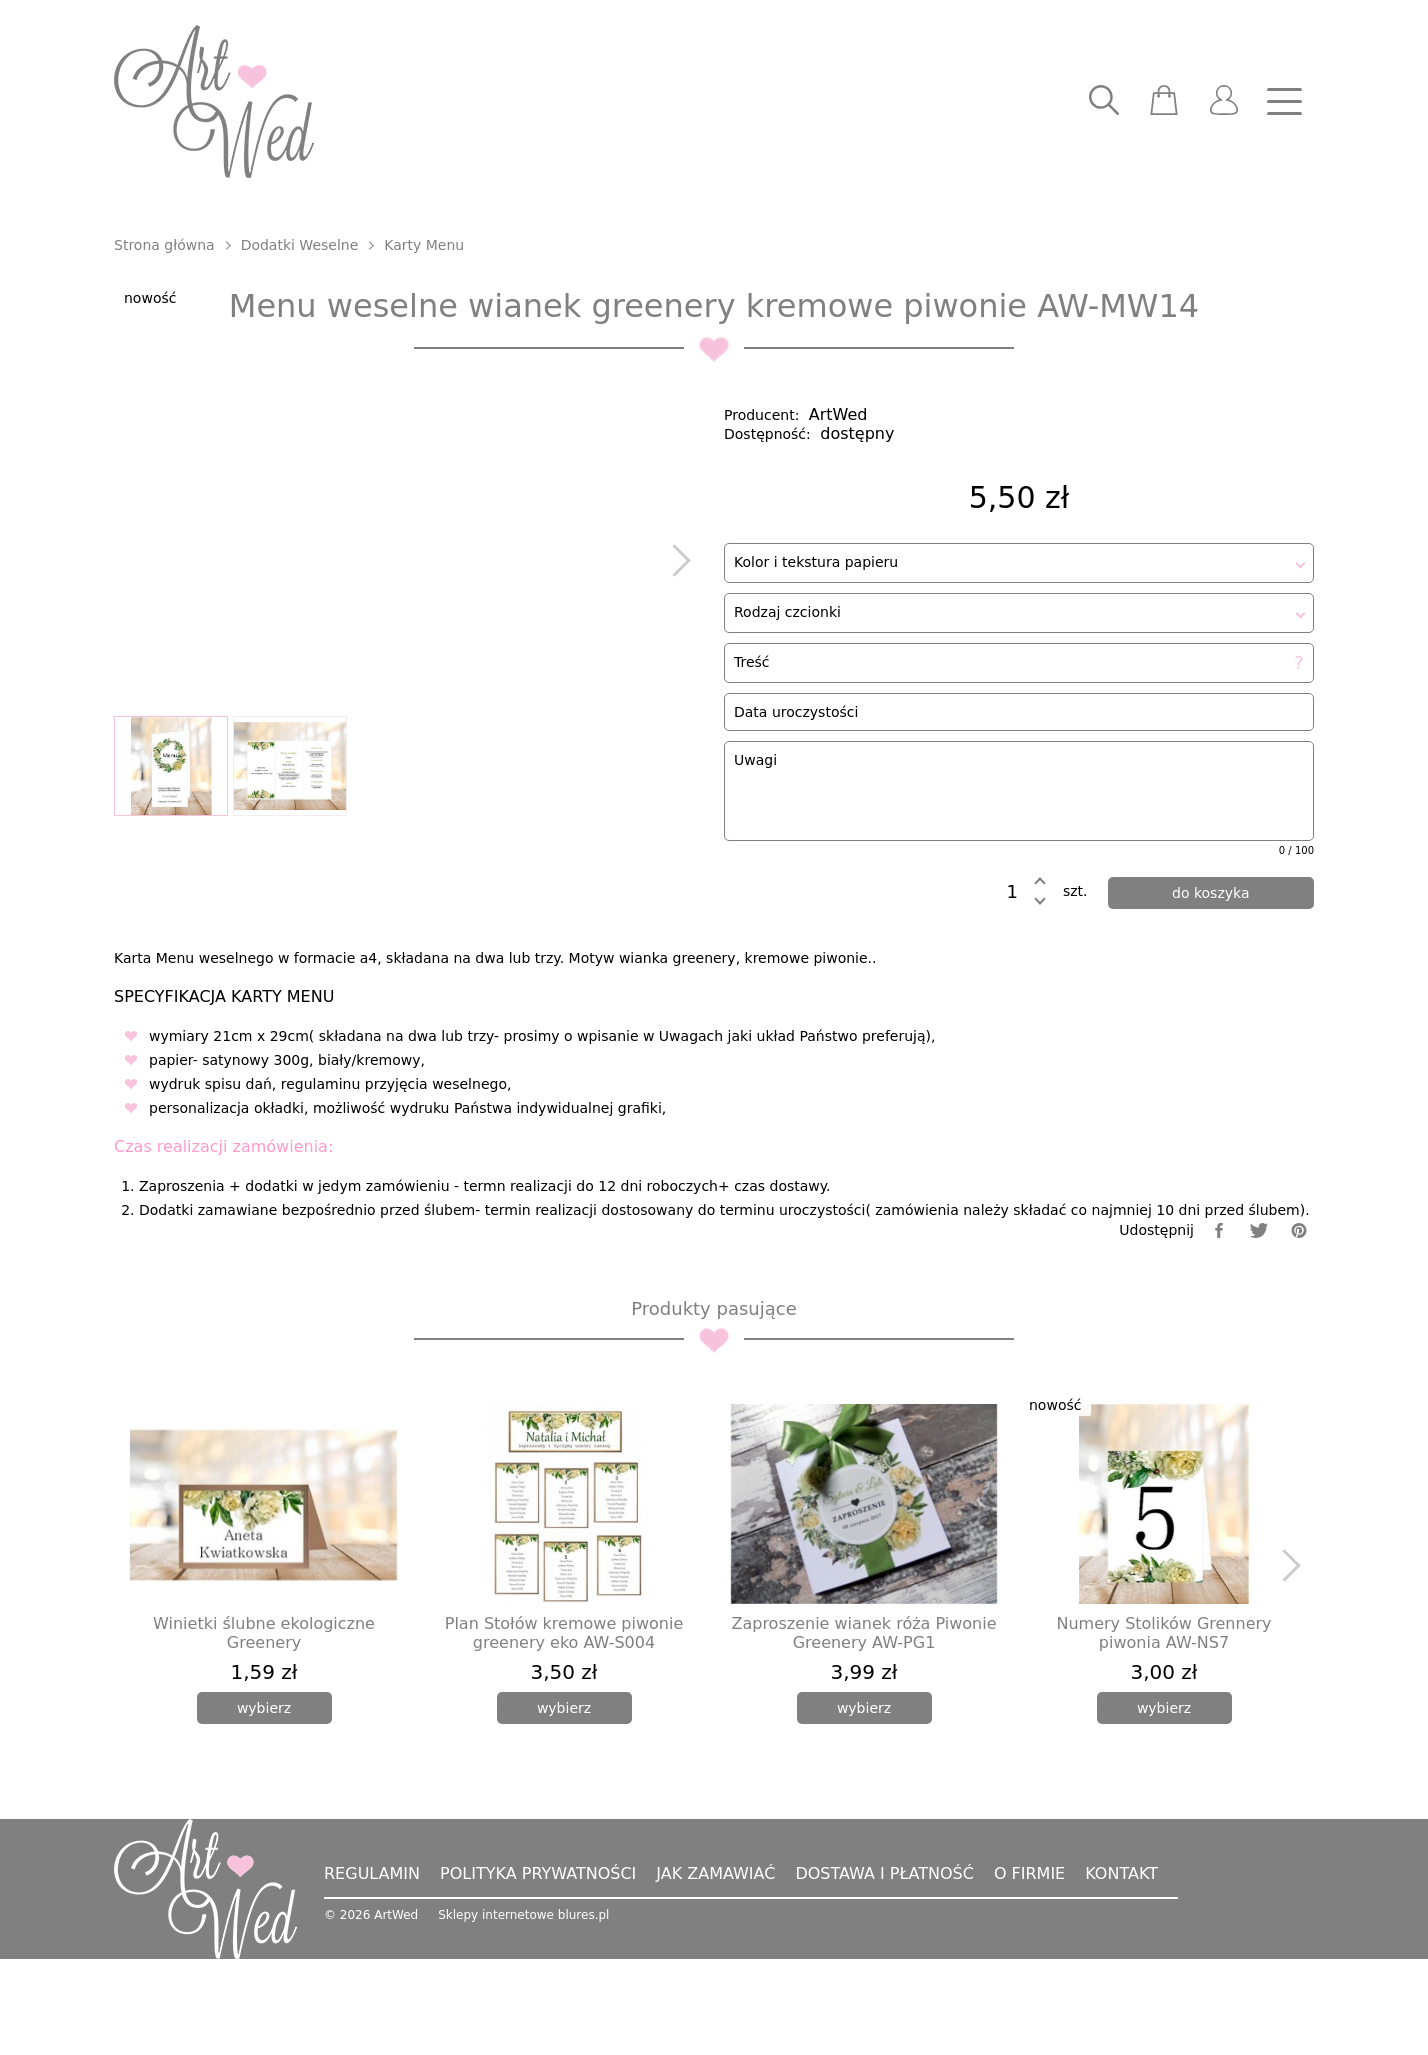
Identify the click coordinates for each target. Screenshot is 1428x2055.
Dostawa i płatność (884, 1969)
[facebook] (1219, 1326)
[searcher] (1104, 102)
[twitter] (1259, 1326)
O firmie (1029, 1969)
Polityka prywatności (538, 1969)
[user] (1224, 102)
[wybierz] (264, 1804)
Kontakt (1121, 1969)
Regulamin (372, 1969)
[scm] (1164, 102)
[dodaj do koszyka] (1211, 912)
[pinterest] (1299, 1326)
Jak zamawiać (715, 1969)
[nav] (1284, 102)
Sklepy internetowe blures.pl (523, 2011)
